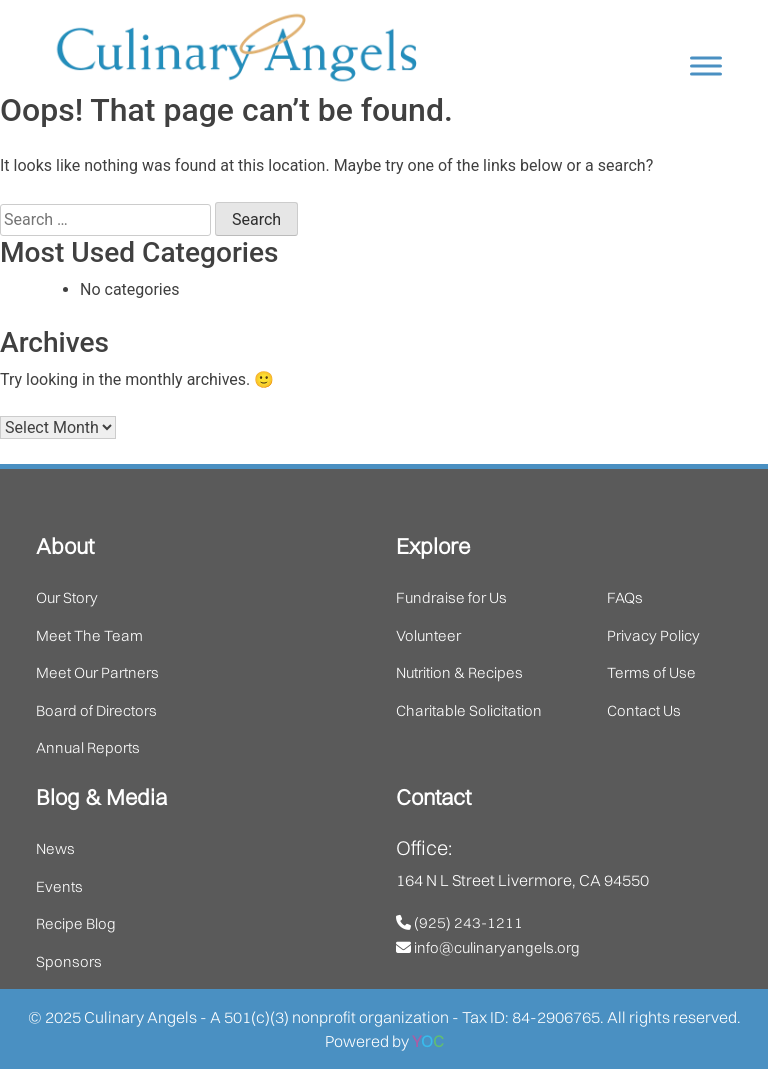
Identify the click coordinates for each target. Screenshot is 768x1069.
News (55, 848)
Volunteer (428, 635)
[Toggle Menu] (706, 65)
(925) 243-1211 (459, 922)
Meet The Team (89, 635)
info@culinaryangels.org (488, 947)
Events (59, 886)
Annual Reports (88, 747)
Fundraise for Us (451, 597)
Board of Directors (96, 710)
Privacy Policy (653, 635)
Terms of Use (651, 672)
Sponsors (69, 961)
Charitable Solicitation (469, 710)
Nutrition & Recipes (459, 672)
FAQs (625, 597)
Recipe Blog (76, 923)
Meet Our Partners (97, 672)
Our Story (67, 597)
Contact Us (644, 710)
